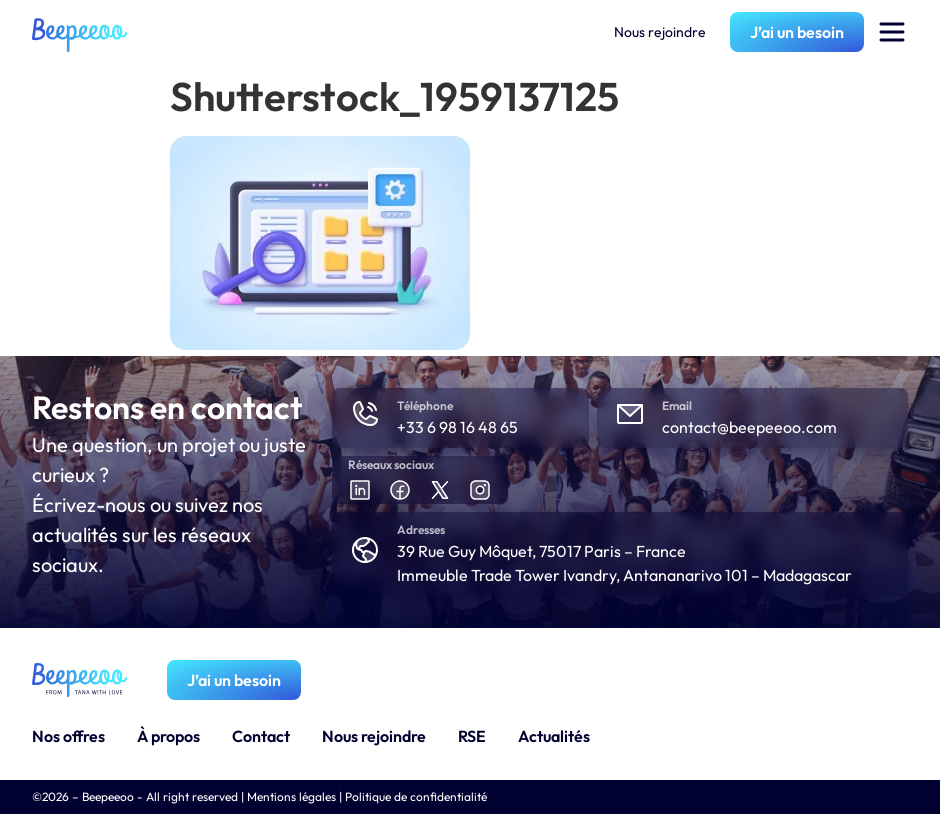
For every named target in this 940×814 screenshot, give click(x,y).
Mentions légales (291, 796)
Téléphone (425, 405)
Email (677, 405)
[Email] (630, 414)
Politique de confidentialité (416, 796)
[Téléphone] (365, 414)
